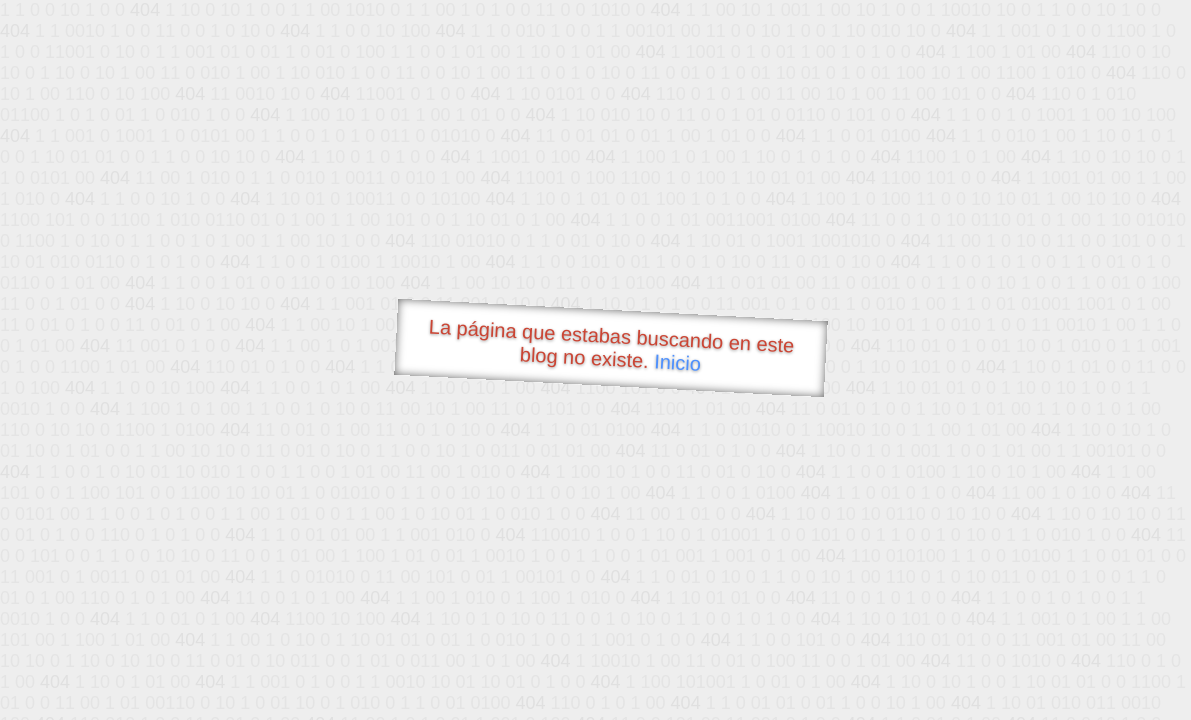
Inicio (677, 362)
